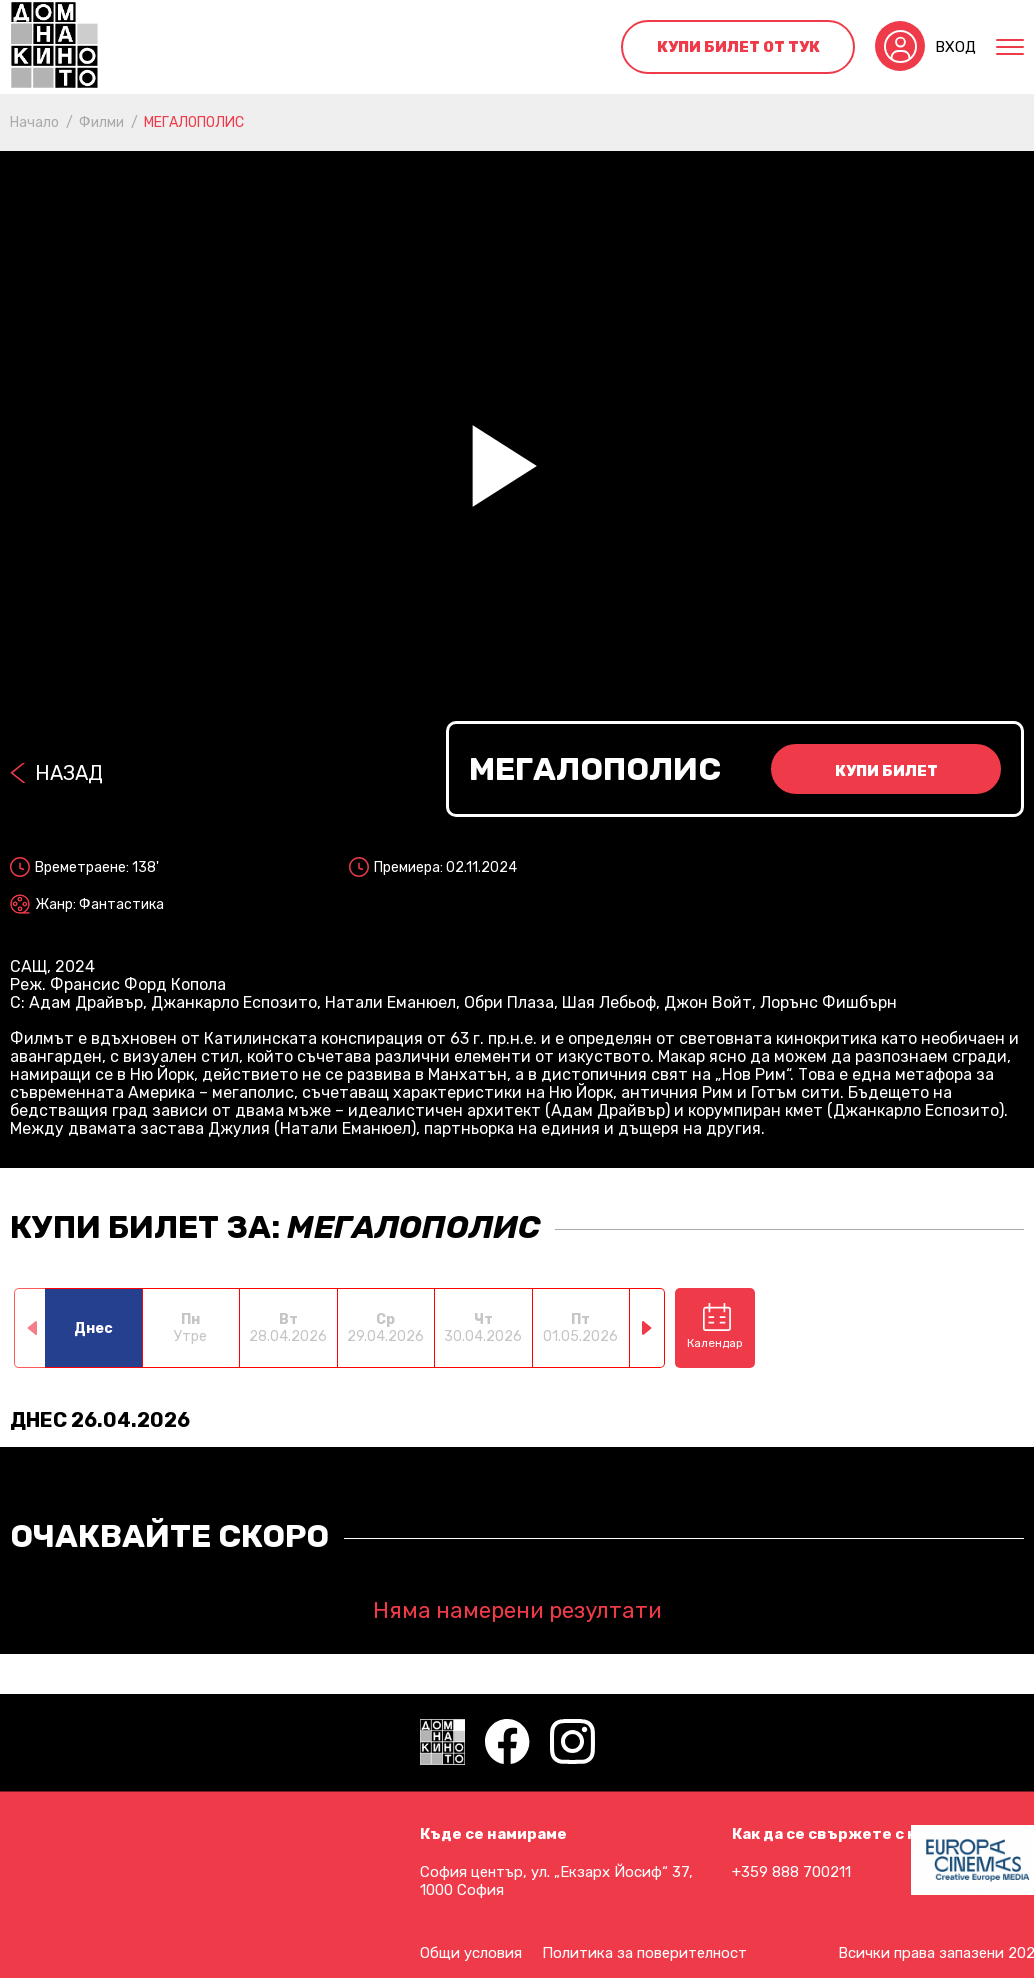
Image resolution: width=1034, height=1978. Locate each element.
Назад (69, 773)
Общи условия (471, 1953)
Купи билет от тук (738, 47)
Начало (34, 122)
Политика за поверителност (644, 1953)
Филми (101, 122)
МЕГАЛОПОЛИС (194, 122)
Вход (955, 47)
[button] (647, 1328)
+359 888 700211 (791, 1872)
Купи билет (886, 771)
